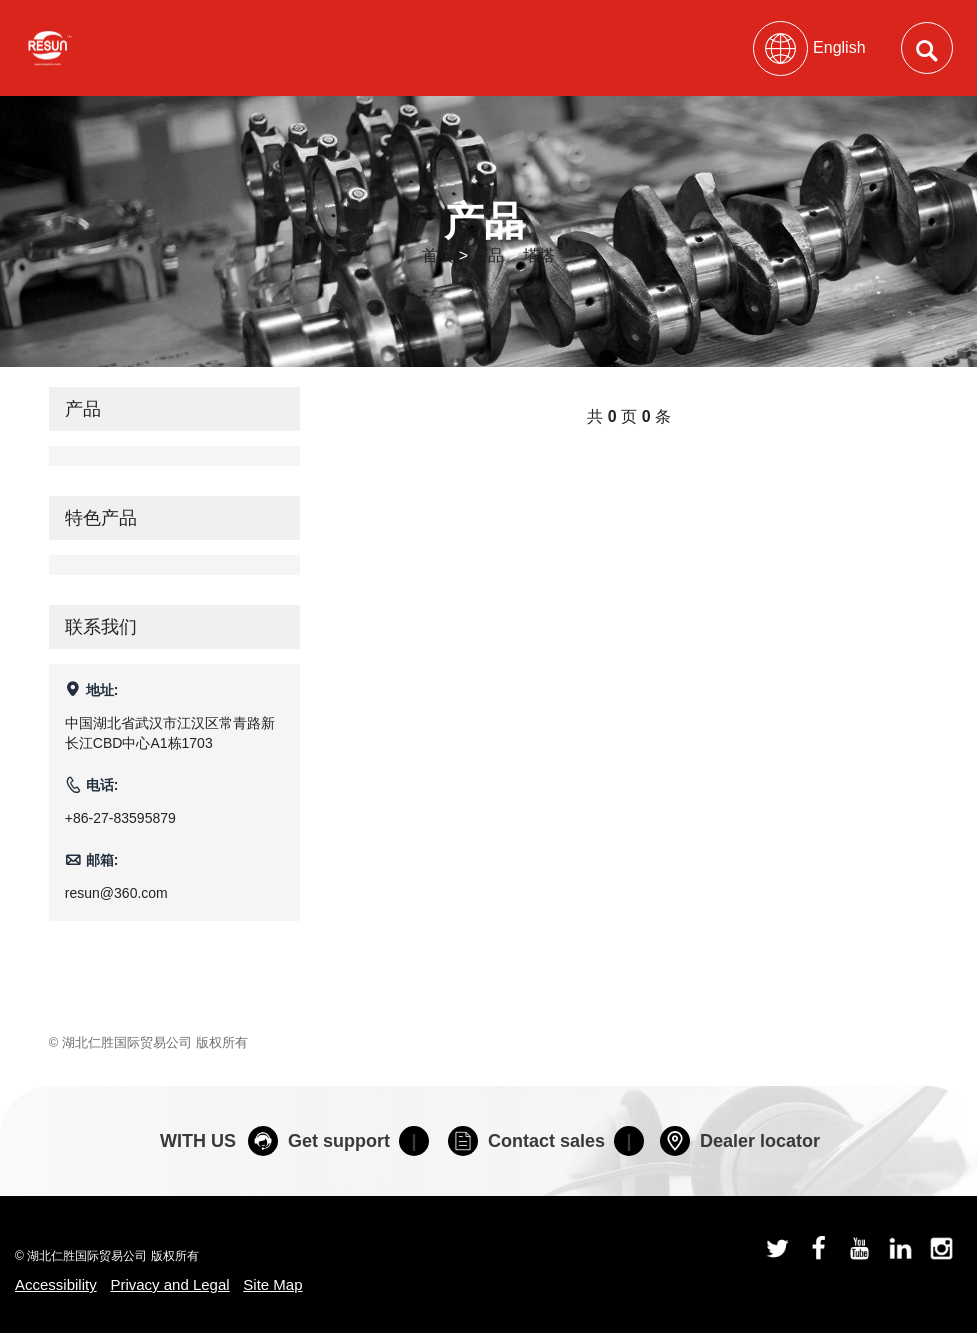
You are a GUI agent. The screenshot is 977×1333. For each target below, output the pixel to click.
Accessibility (56, 1284)
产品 (488, 255)
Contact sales (526, 1141)
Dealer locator (740, 1141)
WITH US (198, 1141)
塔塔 (539, 255)
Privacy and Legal (169, 1284)
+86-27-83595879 (120, 818)
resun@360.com (116, 893)
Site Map (272, 1284)
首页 (438, 255)
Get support (319, 1141)
